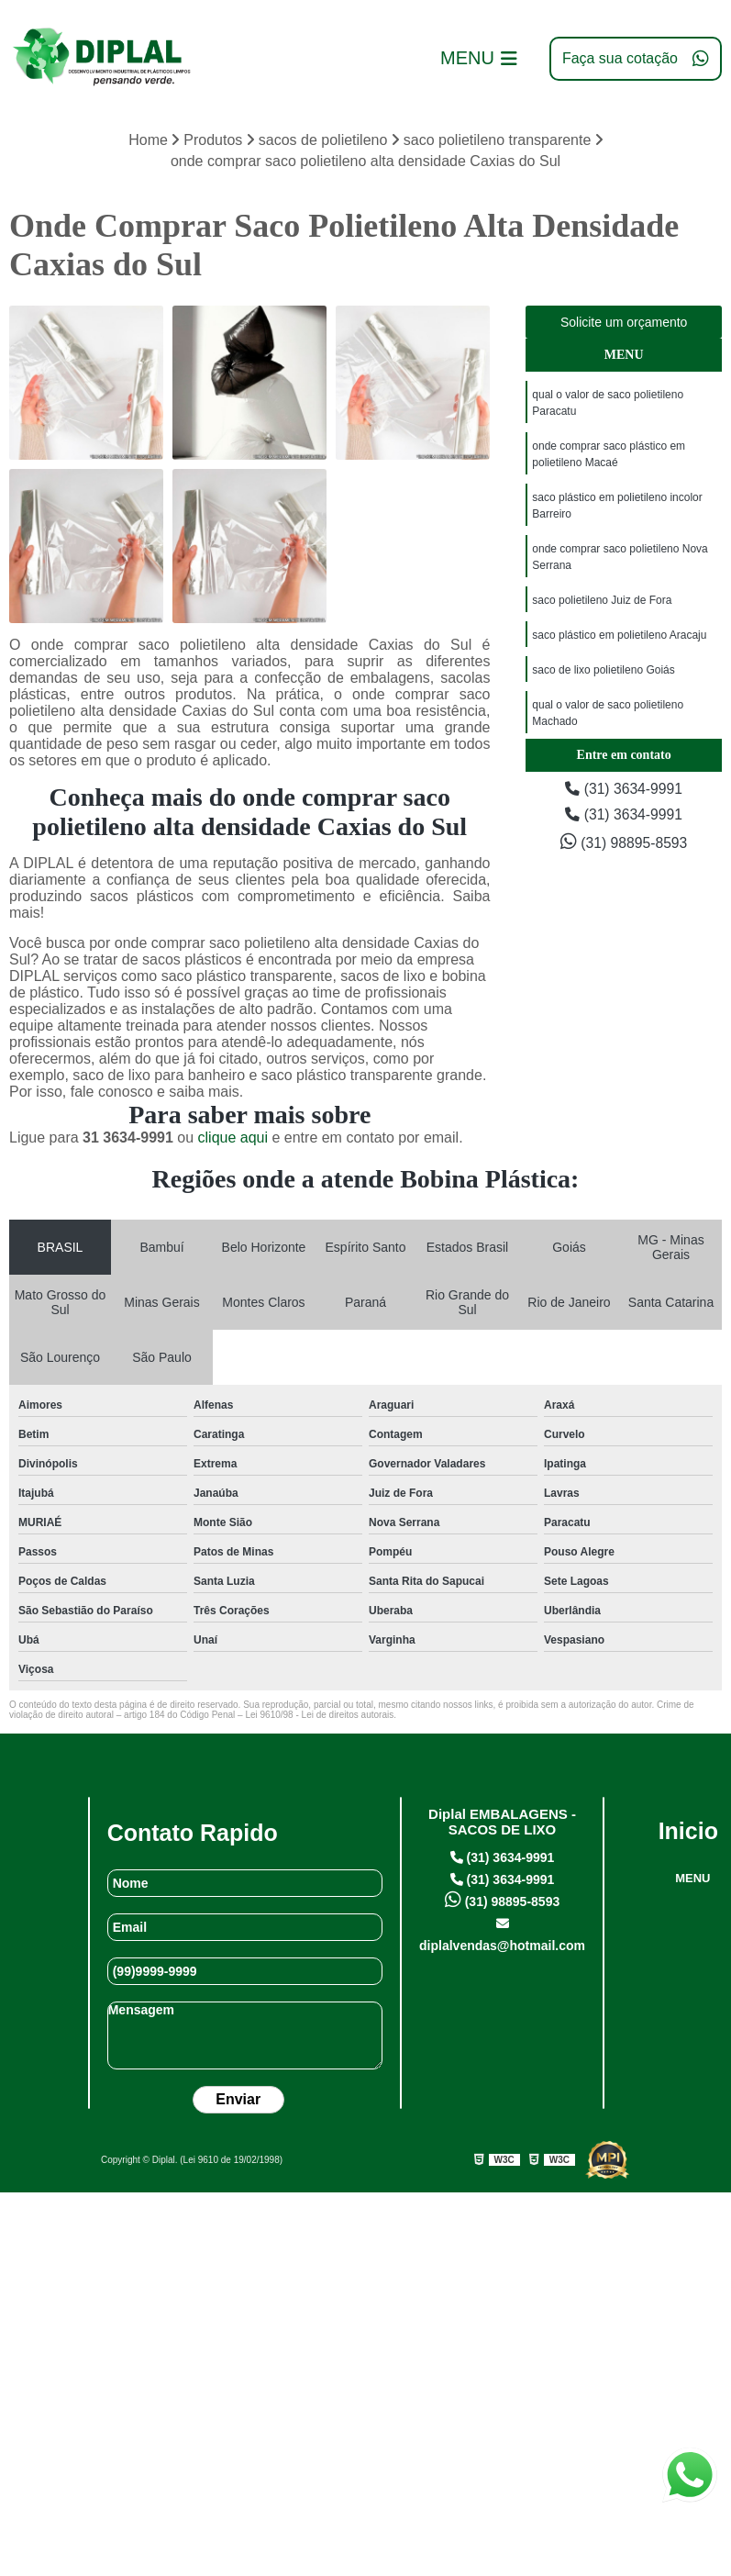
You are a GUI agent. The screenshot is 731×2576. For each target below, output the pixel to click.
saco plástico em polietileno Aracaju (619, 635)
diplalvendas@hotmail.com (502, 1935)
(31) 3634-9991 (623, 789)
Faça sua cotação (635, 59)
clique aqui (233, 1137)
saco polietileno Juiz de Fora (601, 600)
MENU (692, 1878)
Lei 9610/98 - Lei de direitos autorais (319, 1715)
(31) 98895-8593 (624, 841)
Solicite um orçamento (624, 322)
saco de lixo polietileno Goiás (603, 670)
